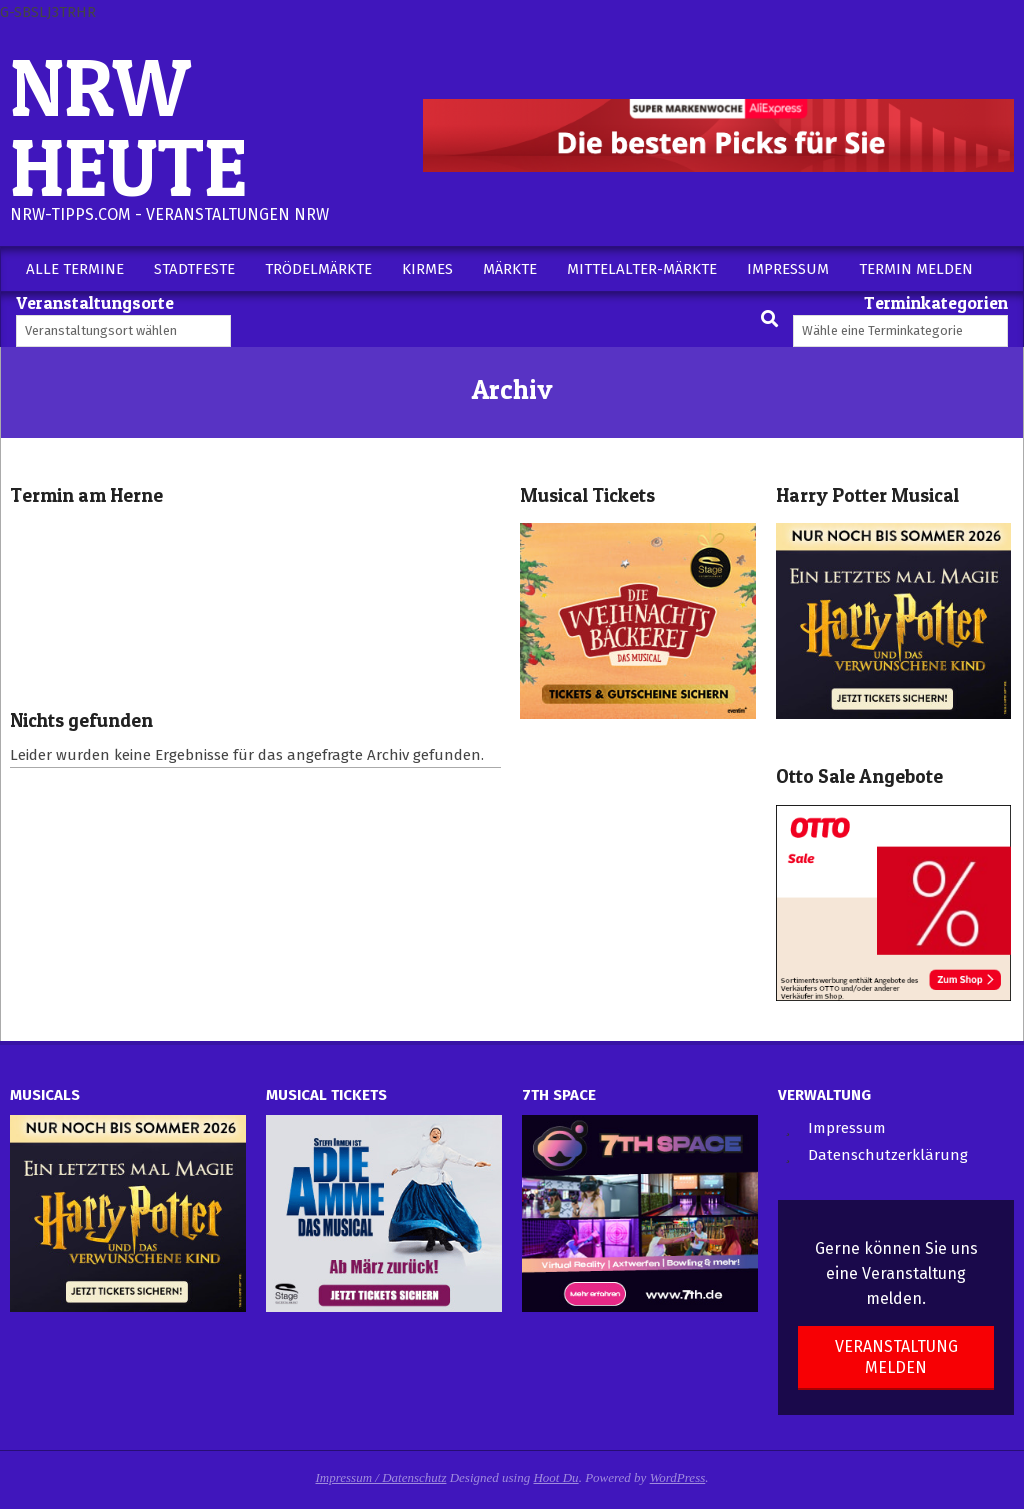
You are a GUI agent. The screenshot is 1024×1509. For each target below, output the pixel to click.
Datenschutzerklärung (888, 1155)
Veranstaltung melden (896, 1357)
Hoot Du (555, 1477)
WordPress (678, 1477)
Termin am (86, 495)
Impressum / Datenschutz (381, 1477)
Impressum (847, 1128)
